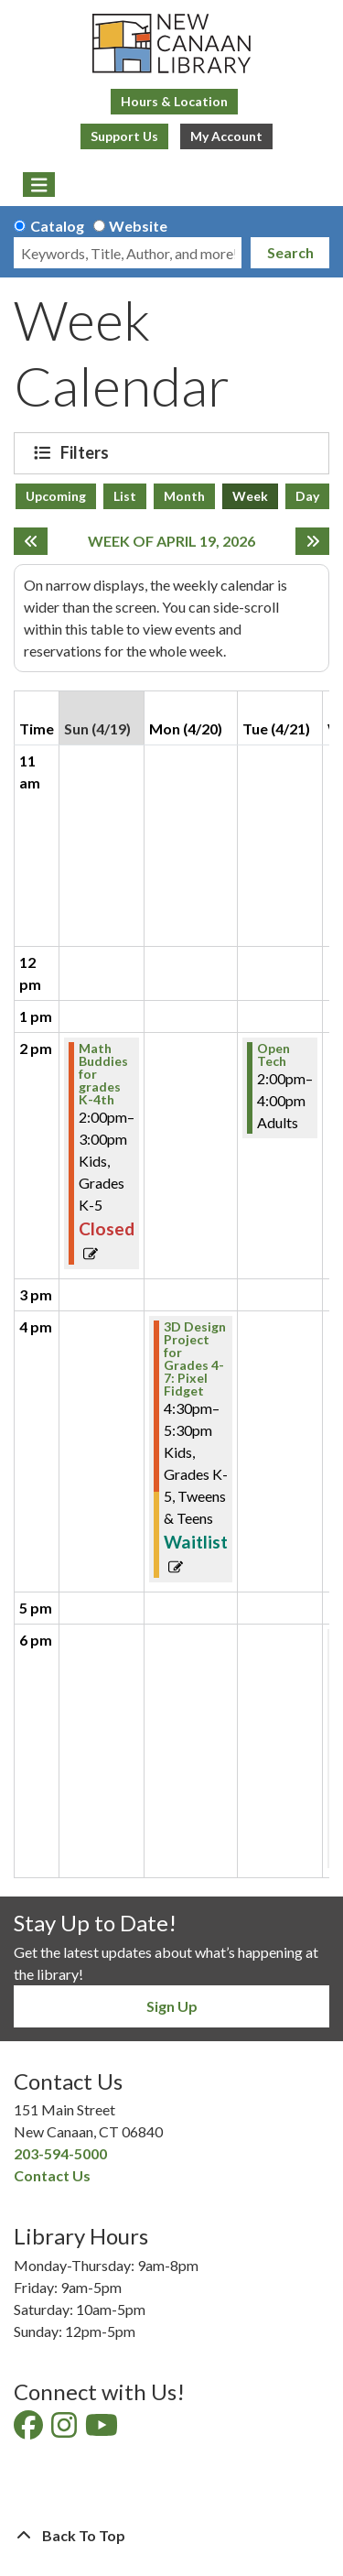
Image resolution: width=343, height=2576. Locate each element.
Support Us (124, 136)
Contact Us (52, 2175)
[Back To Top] (171, 2536)
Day (307, 496)
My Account (226, 136)
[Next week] (312, 541)
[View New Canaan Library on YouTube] (103, 2430)
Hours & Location (174, 101)
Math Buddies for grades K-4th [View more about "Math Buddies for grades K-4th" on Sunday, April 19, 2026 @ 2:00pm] (103, 1074)
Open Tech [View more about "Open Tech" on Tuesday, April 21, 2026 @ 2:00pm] (273, 1055)
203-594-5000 (60, 2153)
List (124, 496)
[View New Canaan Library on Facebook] (30, 2430)
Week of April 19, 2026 (171, 540)
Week (250, 496)
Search (290, 252)
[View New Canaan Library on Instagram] (65, 2430)
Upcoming (56, 496)
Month (184, 496)
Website (138, 225)
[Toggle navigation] (39, 185)
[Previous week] (31, 541)
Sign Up (172, 2006)
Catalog (57, 225)
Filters (86, 452)
